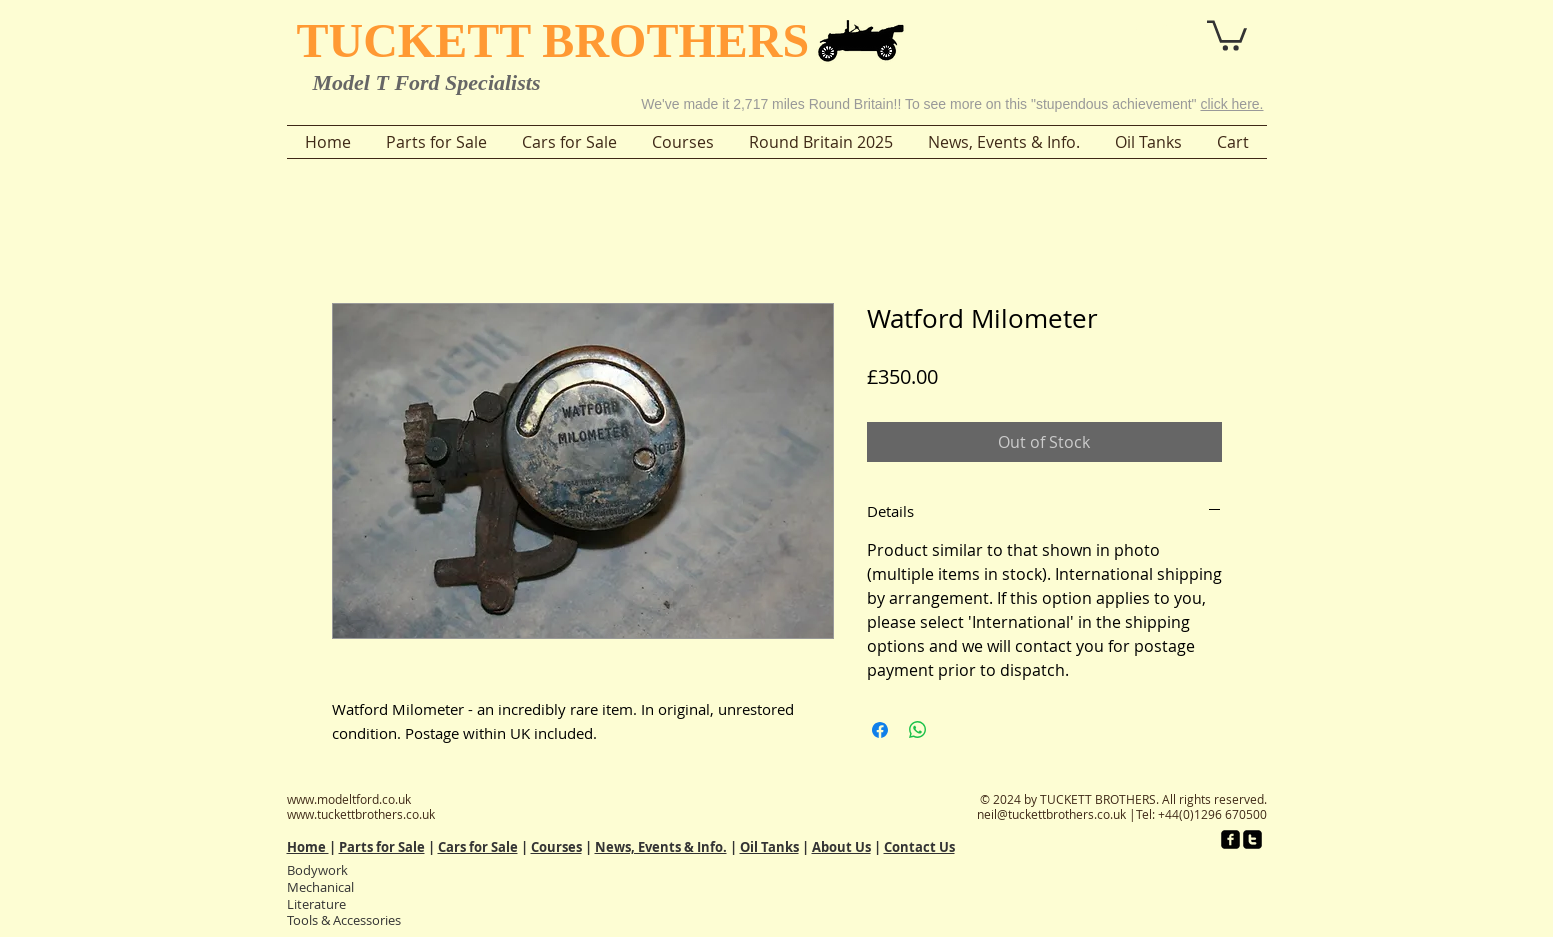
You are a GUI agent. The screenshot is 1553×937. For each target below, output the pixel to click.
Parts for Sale (382, 847)
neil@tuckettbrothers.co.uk (1051, 814)
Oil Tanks (769, 847)
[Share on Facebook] (880, 730)
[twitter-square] (1252, 839)
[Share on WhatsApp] (918, 730)
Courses (556, 847)
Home (308, 847)
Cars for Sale (478, 847)
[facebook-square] (1230, 839)
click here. (1231, 104)
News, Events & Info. (661, 847)
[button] (1171, 28)
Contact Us (919, 847)
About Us (841, 847)
